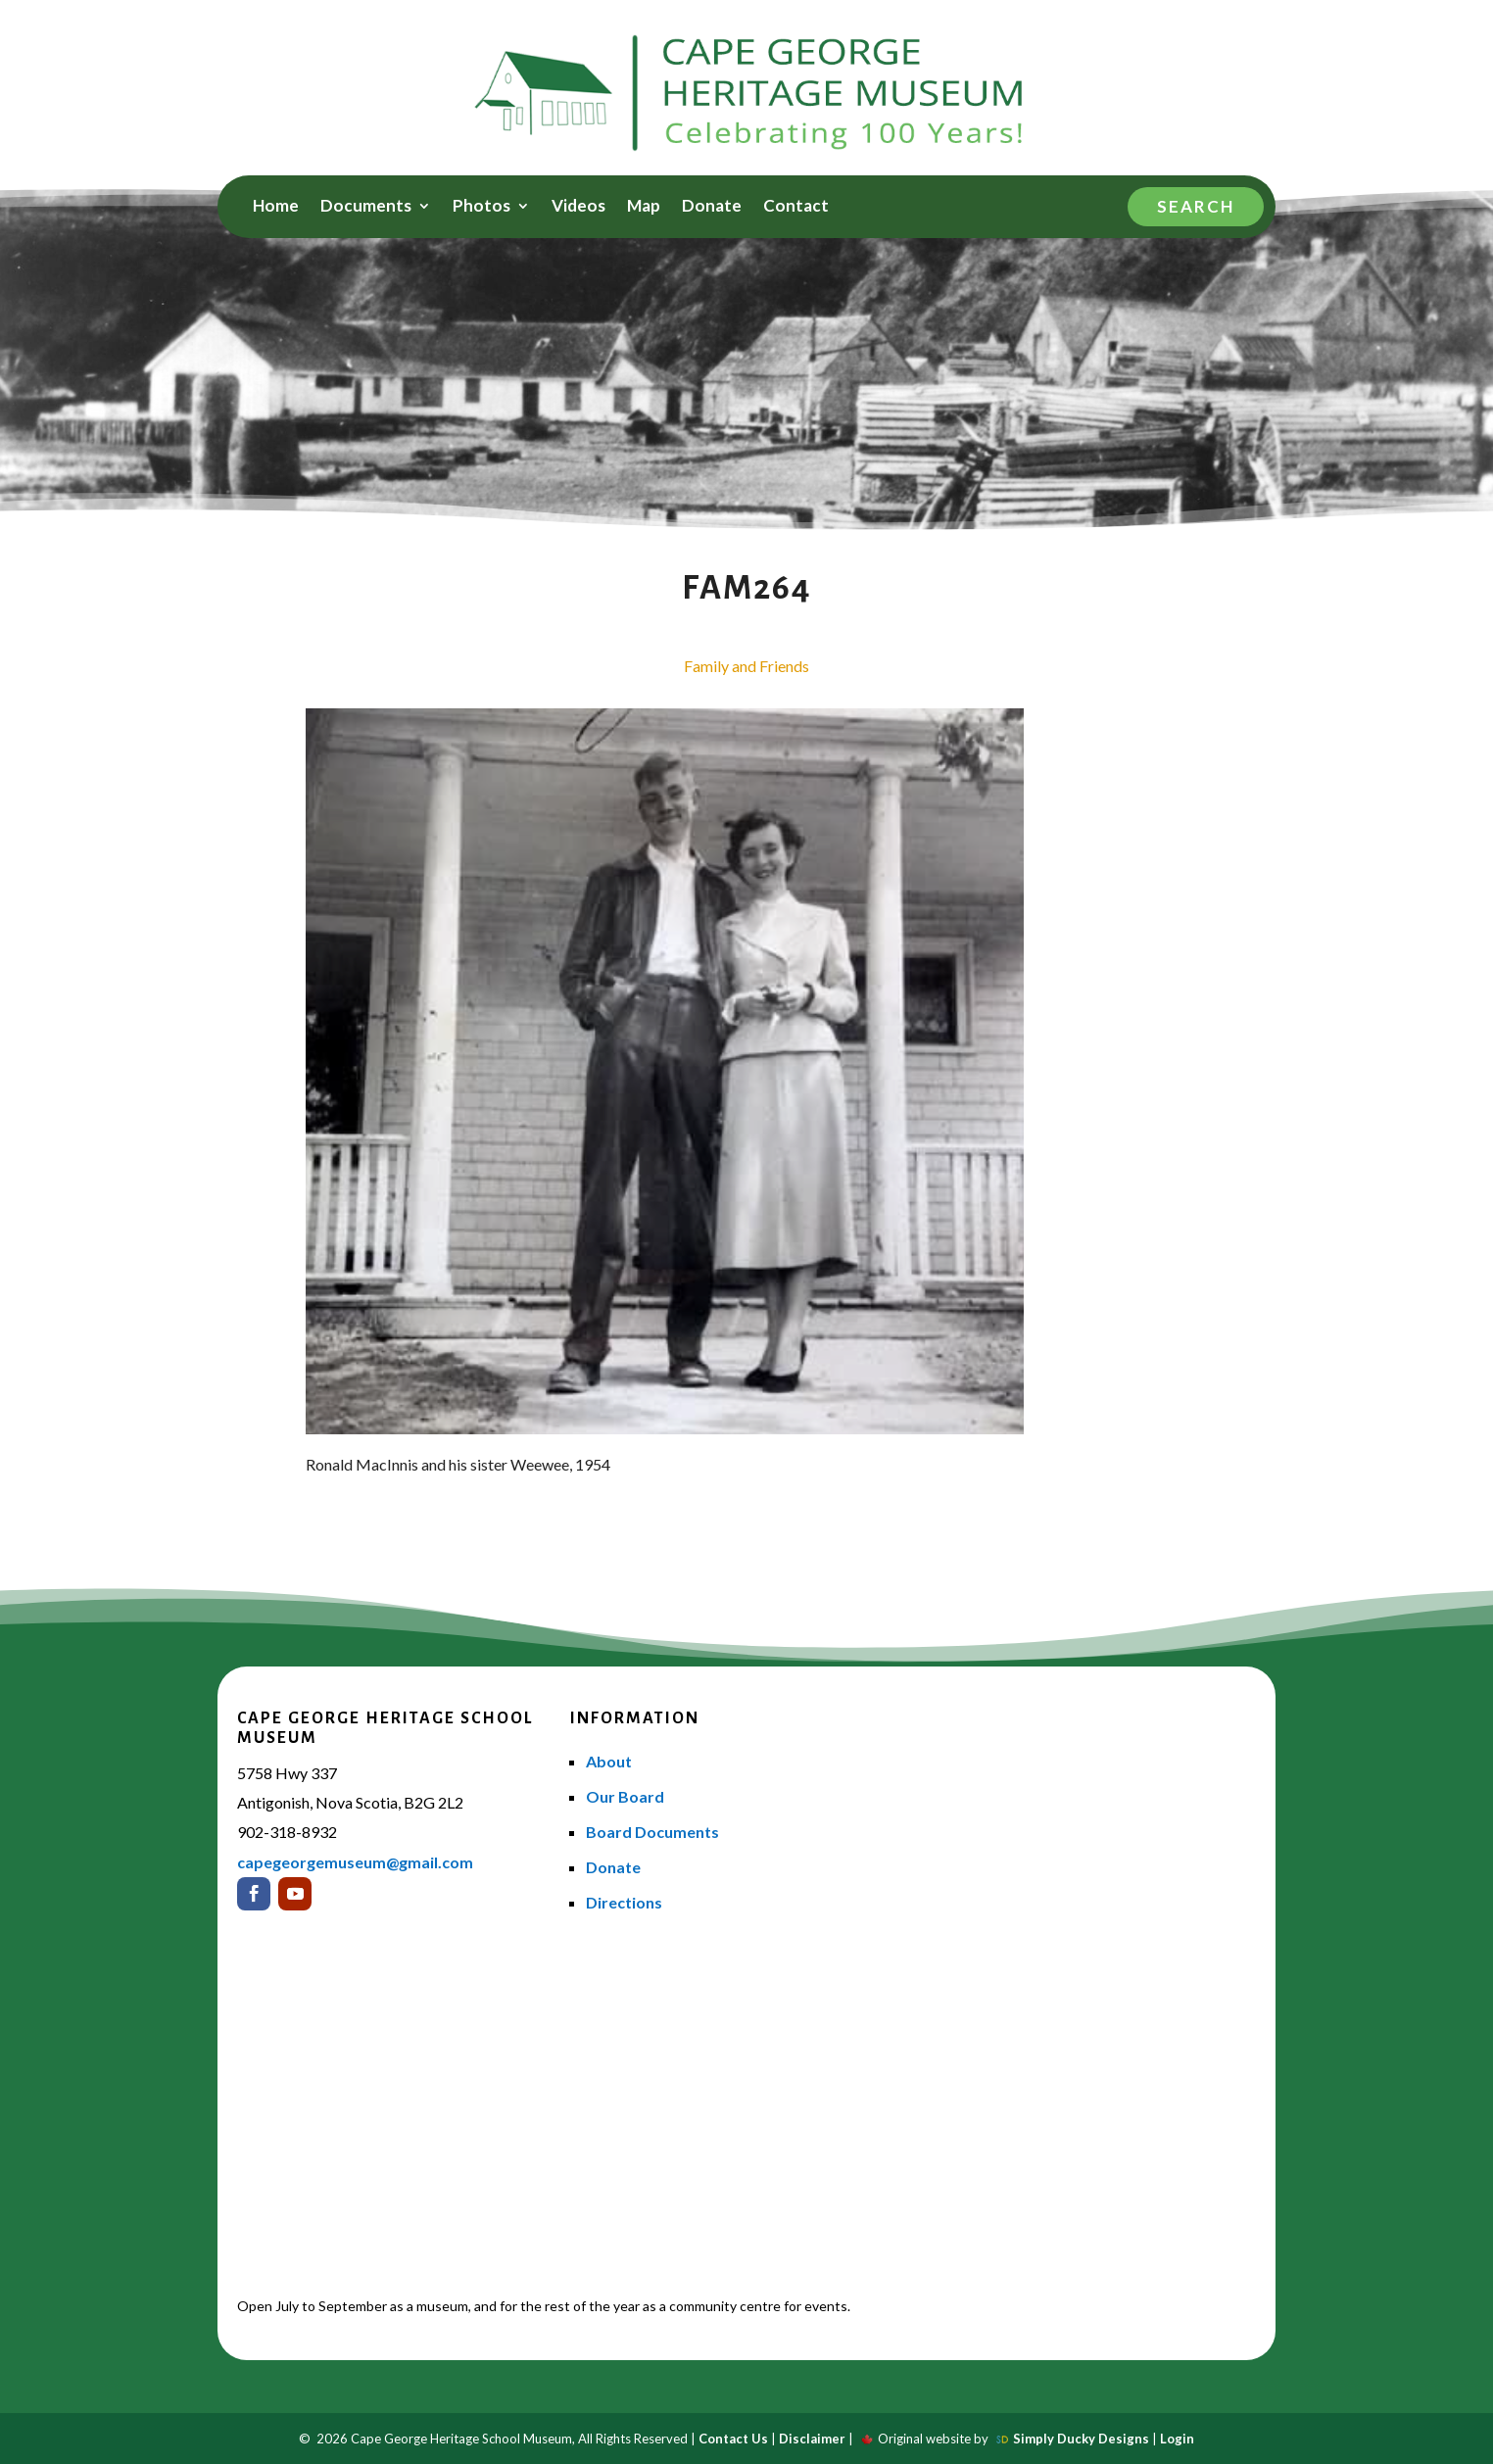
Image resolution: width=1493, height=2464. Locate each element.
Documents (365, 207)
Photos (481, 207)
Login (1177, 2438)
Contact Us (733, 2438)
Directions (624, 1902)
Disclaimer (812, 2438)
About (609, 1761)
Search (1195, 206)
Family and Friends (746, 665)
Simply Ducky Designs (1081, 2438)
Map (643, 207)
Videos (578, 207)
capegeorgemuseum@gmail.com (355, 1862)
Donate (712, 207)
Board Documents (652, 1831)
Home (276, 207)
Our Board (625, 1796)
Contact (796, 207)
